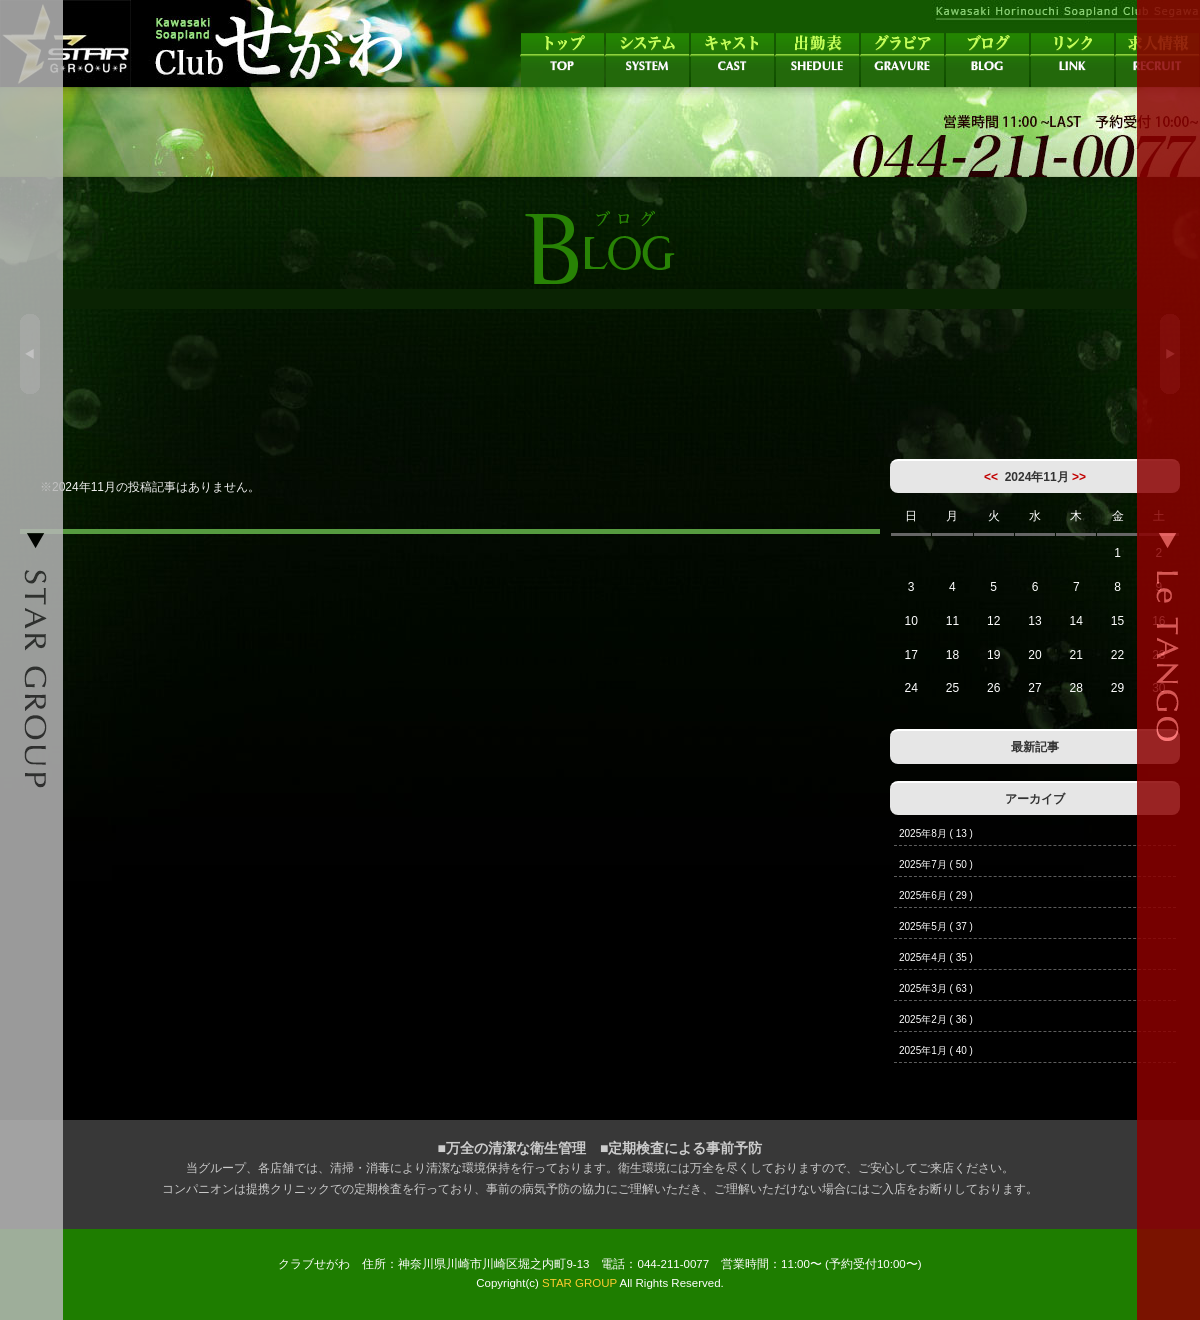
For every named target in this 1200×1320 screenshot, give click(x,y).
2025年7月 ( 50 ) (936, 864)
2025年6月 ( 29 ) (936, 895)
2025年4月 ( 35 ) (936, 957)
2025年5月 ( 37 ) (936, 926)
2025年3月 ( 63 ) (936, 988)
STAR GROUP (579, 1283)
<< (991, 477)
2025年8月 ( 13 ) (936, 833)
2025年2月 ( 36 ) (936, 1019)
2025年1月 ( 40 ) (936, 1050)
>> (1079, 477)
